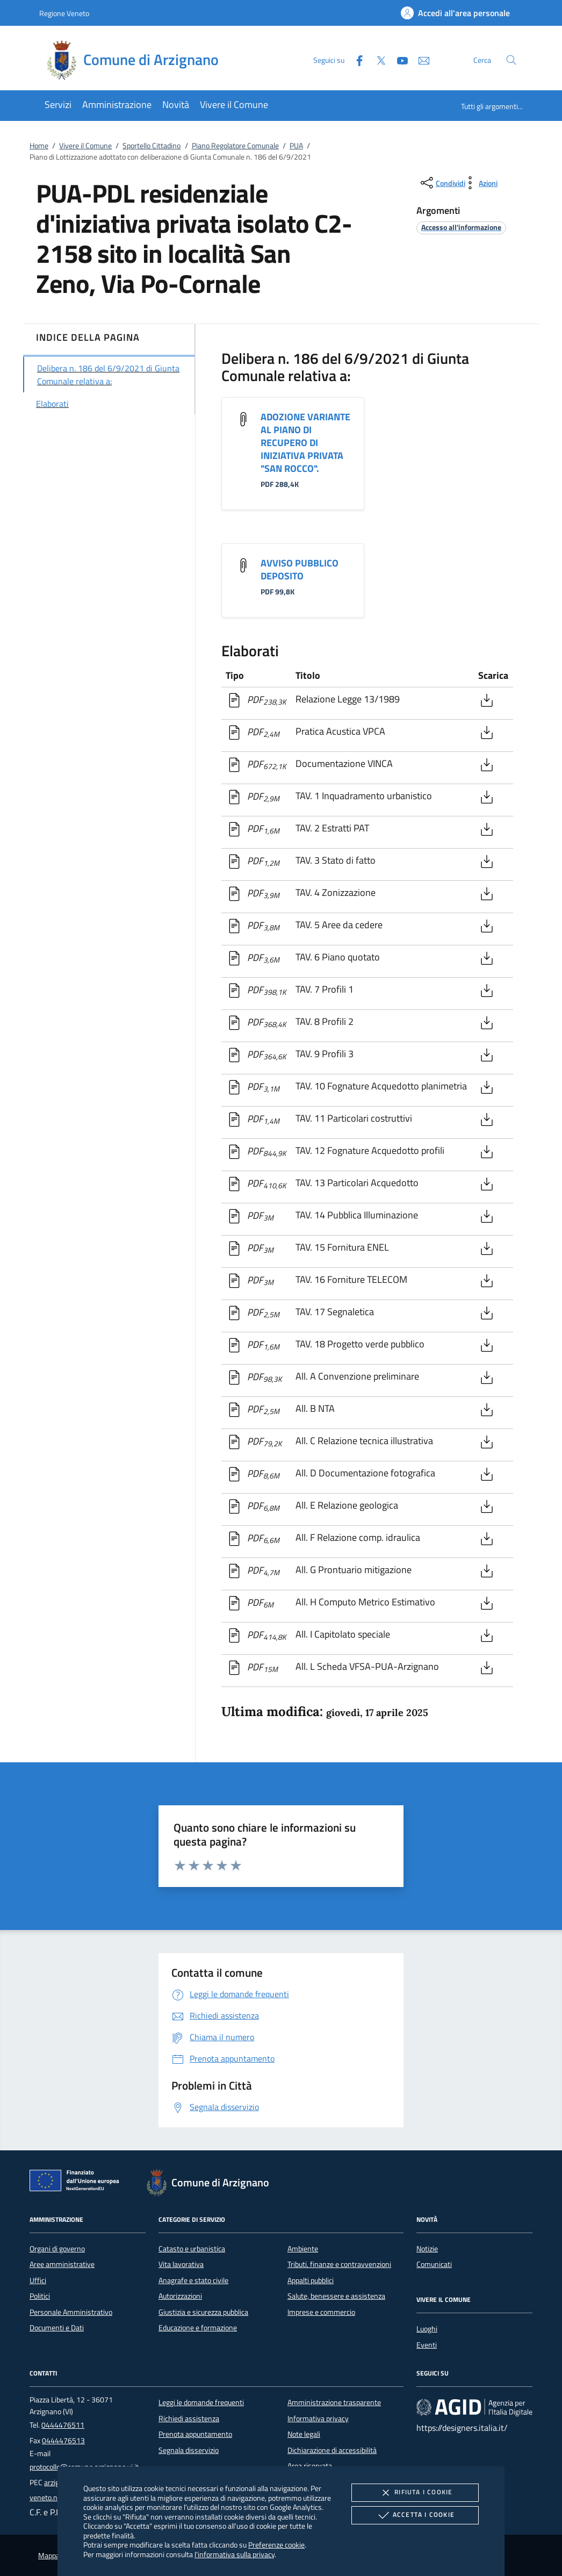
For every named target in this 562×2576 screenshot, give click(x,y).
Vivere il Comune (85, 146)
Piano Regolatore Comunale (235, 146)
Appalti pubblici (310, 2280)
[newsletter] (419, 59)
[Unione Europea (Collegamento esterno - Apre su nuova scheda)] (77, 2183)
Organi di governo (57, 2249)
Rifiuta (414, 2492)
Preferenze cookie (276, 2544)
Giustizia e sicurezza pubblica (203, 2312)
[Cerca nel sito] (511, 59)
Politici (40, 2296)
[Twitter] (376, 59)
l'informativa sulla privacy (234, 2554)
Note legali (303, 2434)
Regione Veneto (64, 13)
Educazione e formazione (197, 2328)
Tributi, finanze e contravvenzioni (339, 2264)
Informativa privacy (318, 2418)
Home (39, 146)
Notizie (427, 2249)
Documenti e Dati (57, 2328)
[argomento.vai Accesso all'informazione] (461, 227)
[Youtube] (398, 59)
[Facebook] (355, 59)
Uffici (38, 2280)
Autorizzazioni (180, 2296)
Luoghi (426, 2329)
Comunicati (434, 2264)
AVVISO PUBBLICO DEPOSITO (299, 569)
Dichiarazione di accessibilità (332, 2450)
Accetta (415, 2515)
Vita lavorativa (181, 2264)
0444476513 (63, 2440)
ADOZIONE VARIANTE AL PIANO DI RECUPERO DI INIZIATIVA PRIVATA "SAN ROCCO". (305, 443)
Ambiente (302, 2249)
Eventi (426, 2345)
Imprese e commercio (321, 2312)
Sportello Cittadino (152, 146)
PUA (296, 146)
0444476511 (62, 2425)
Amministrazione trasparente (334, 2402)
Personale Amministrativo (71, 2312)
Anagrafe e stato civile (193, 2280)
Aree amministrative (62, 2264)
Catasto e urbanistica (191, 2249)
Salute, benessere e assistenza (336, 2296)
